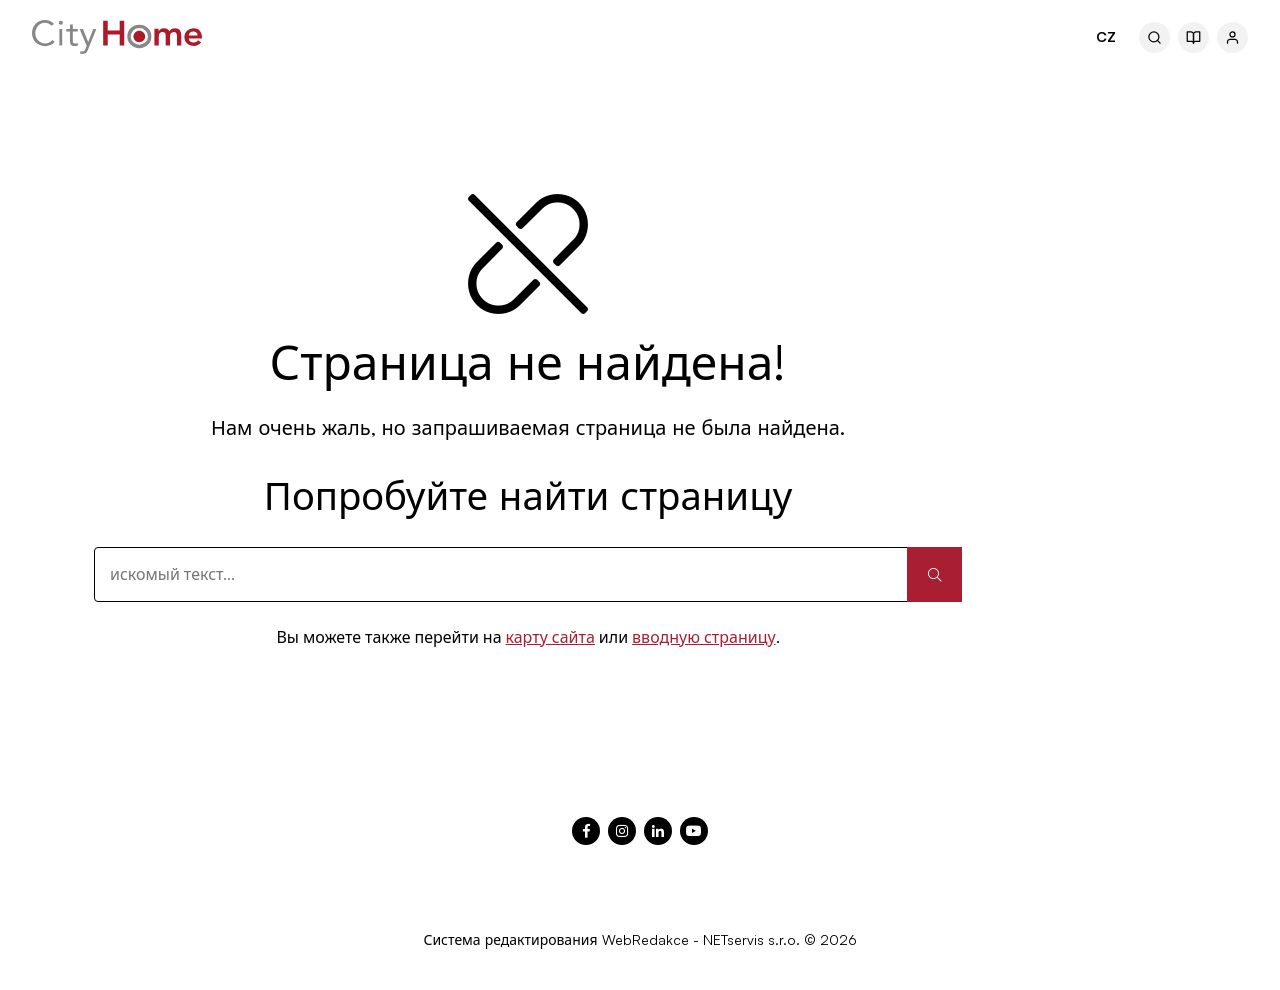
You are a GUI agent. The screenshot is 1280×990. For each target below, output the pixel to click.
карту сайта (550, 637)
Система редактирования (510, 939)
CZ (1106, 36)
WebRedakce (645, 939)
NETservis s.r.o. (751, 939)
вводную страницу (704, 637)
